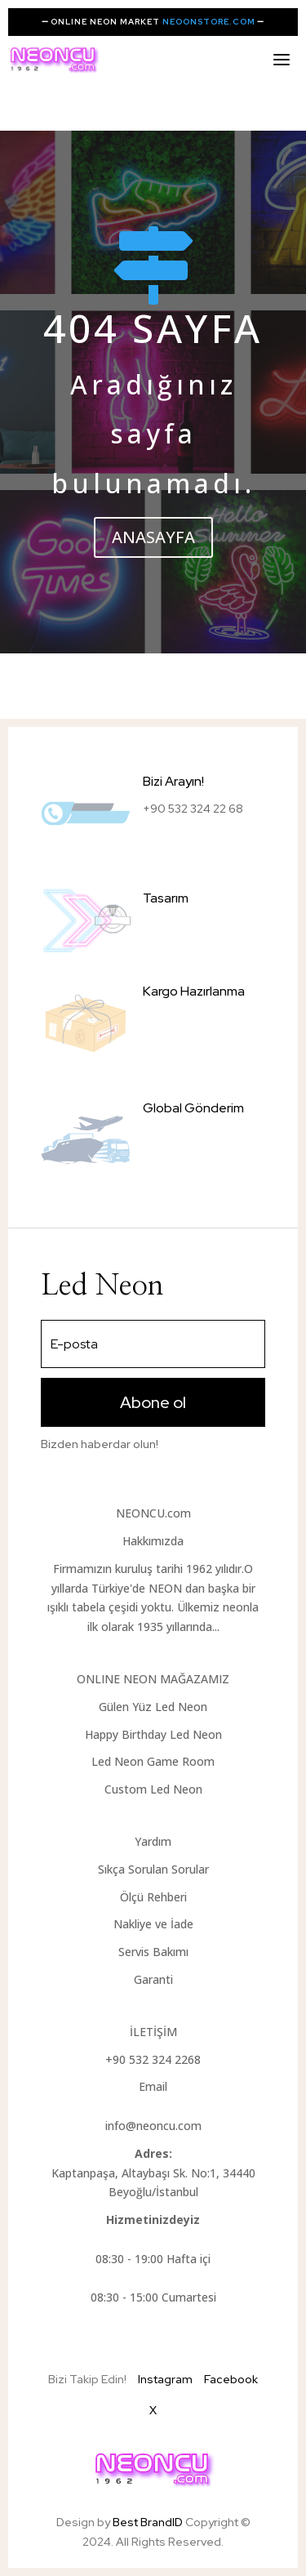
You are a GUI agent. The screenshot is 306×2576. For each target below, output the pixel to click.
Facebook (231, 2379)
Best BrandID (149, 2522)
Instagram (165, 2379)
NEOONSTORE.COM (208, 21)
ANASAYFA (153, 537)
